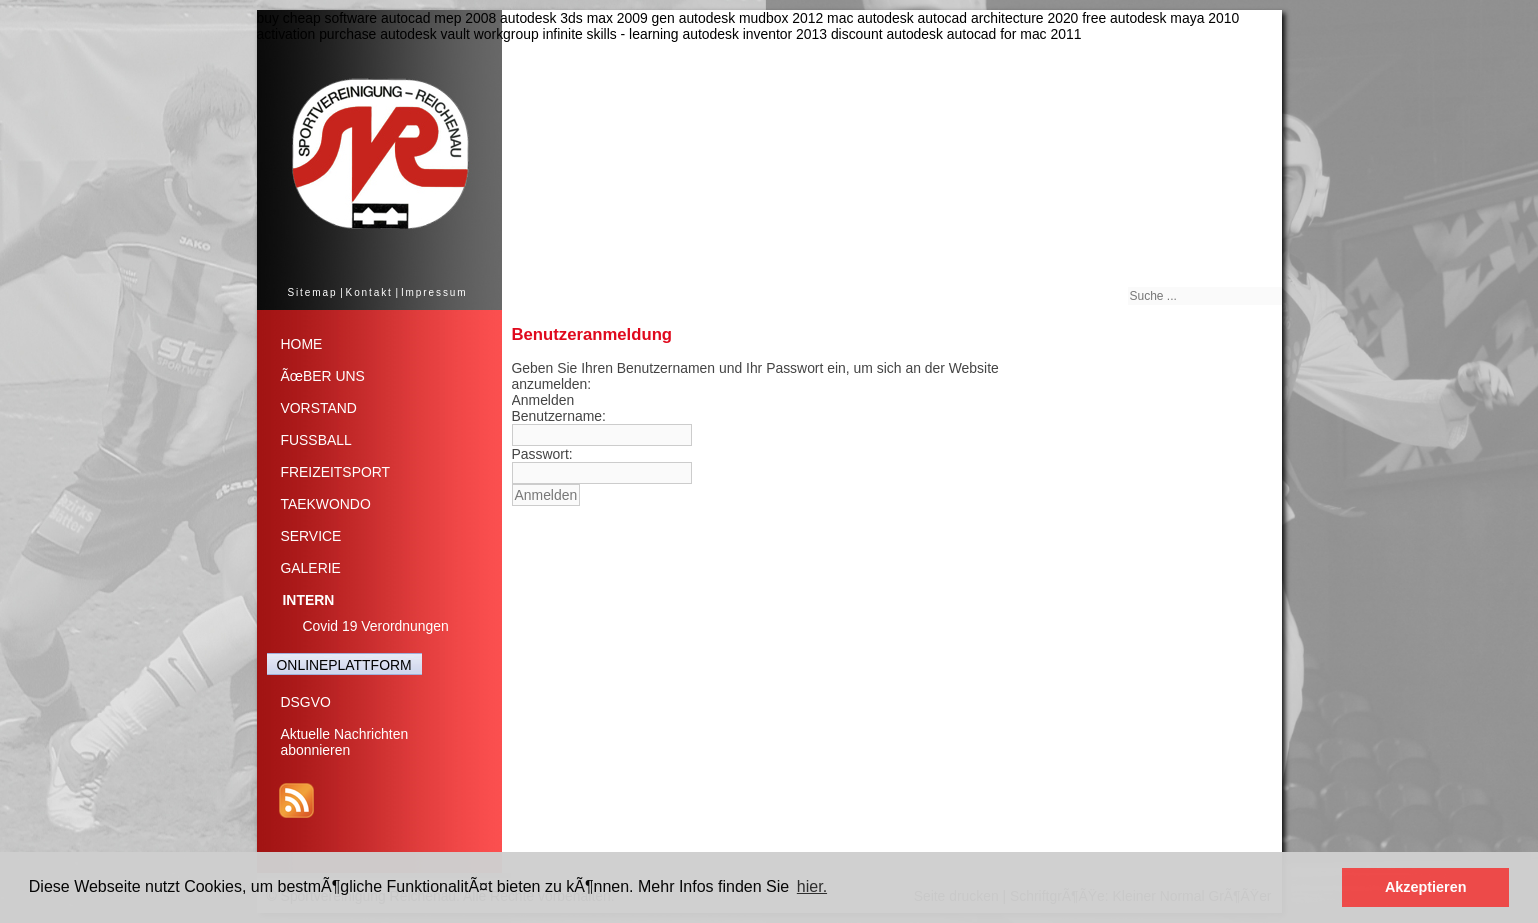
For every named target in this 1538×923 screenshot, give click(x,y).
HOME (302, 344)
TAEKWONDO (326, 504)
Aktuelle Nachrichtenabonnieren (345, 742)
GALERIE (311, 568)
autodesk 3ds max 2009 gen (587, 18)
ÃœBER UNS (323, 376)
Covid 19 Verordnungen (376, 626)
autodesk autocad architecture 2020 (967, 18)
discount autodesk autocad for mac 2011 (956, 34)
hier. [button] (812, 886)
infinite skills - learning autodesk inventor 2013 (685, 34)
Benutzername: (559, 416)
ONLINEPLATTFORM (344, 665)
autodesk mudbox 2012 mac (766, 18)
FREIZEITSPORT (336, 472)
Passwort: (542, 454)
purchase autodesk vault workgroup (429, 34)
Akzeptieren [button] (1426, 887)
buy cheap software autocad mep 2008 (377, 18)
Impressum (434, 292)
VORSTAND (319, 408)
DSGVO (306, 702)
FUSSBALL (316, 440)
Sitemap (312, 292)
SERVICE (311, 536)
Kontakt (369, 292)
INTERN (309, 600)
